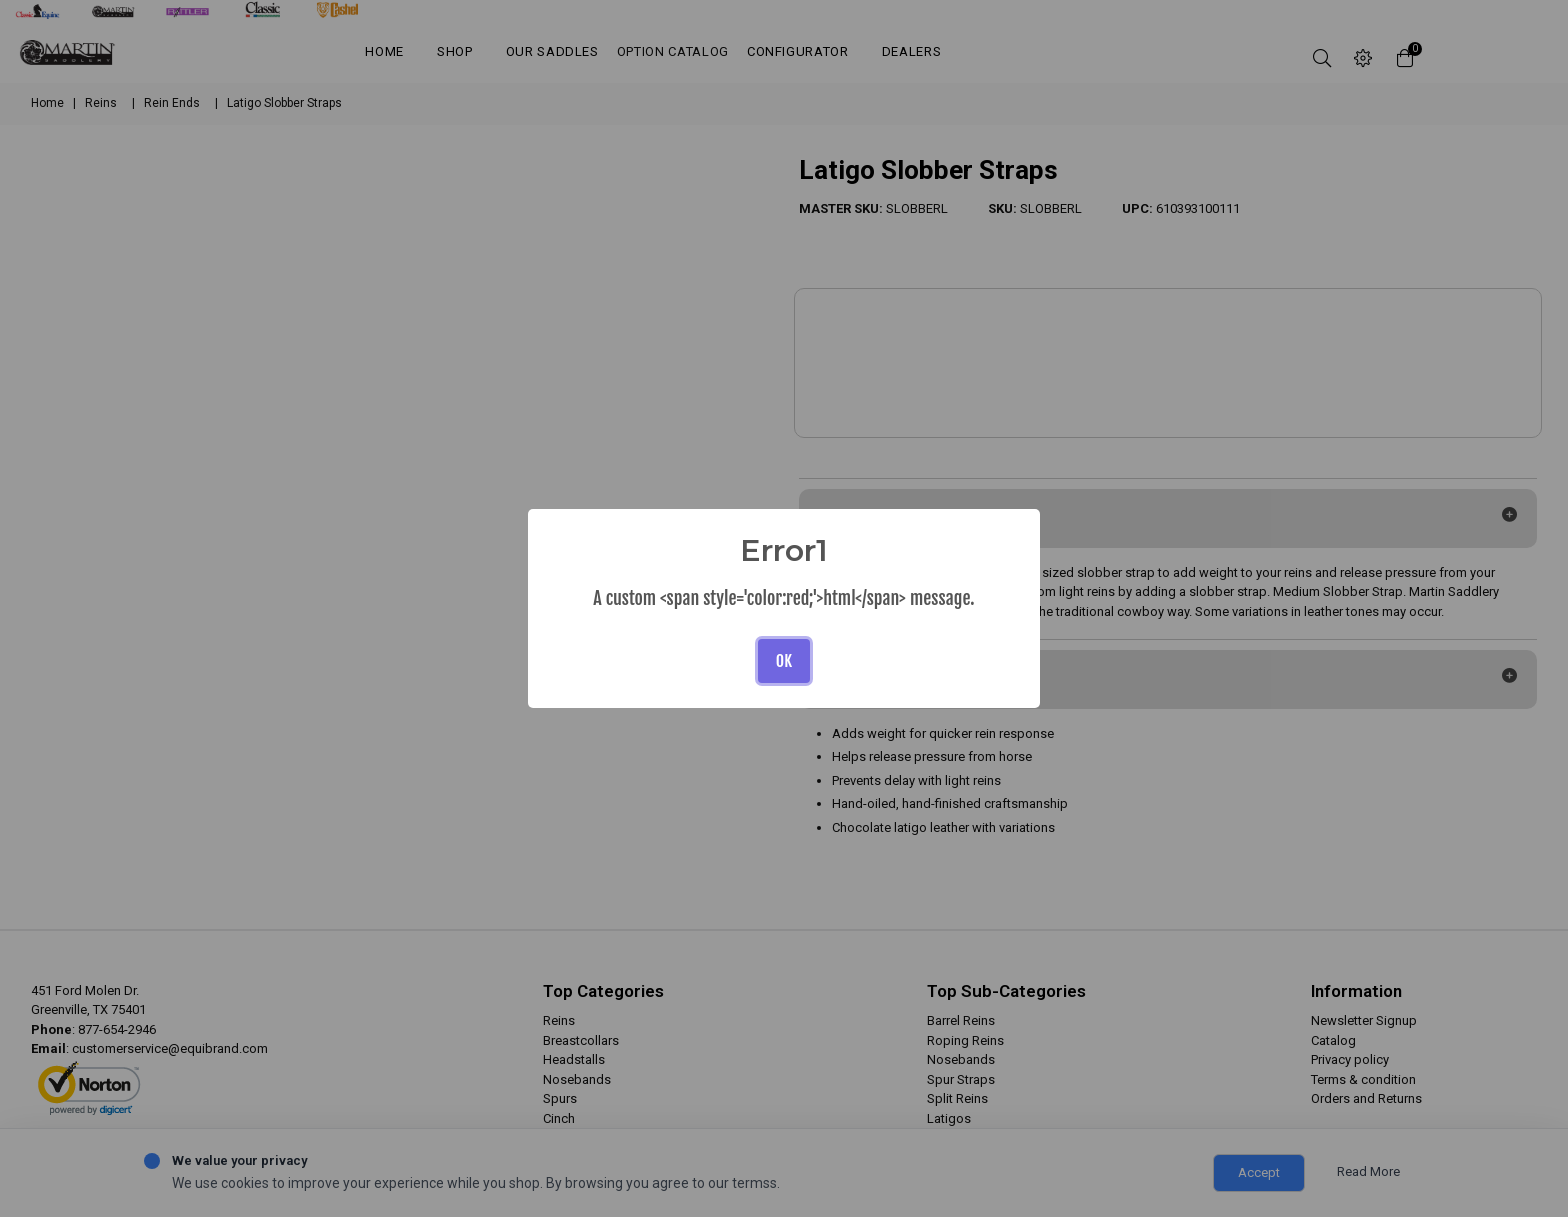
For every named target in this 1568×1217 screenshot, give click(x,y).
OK (784, 661)
